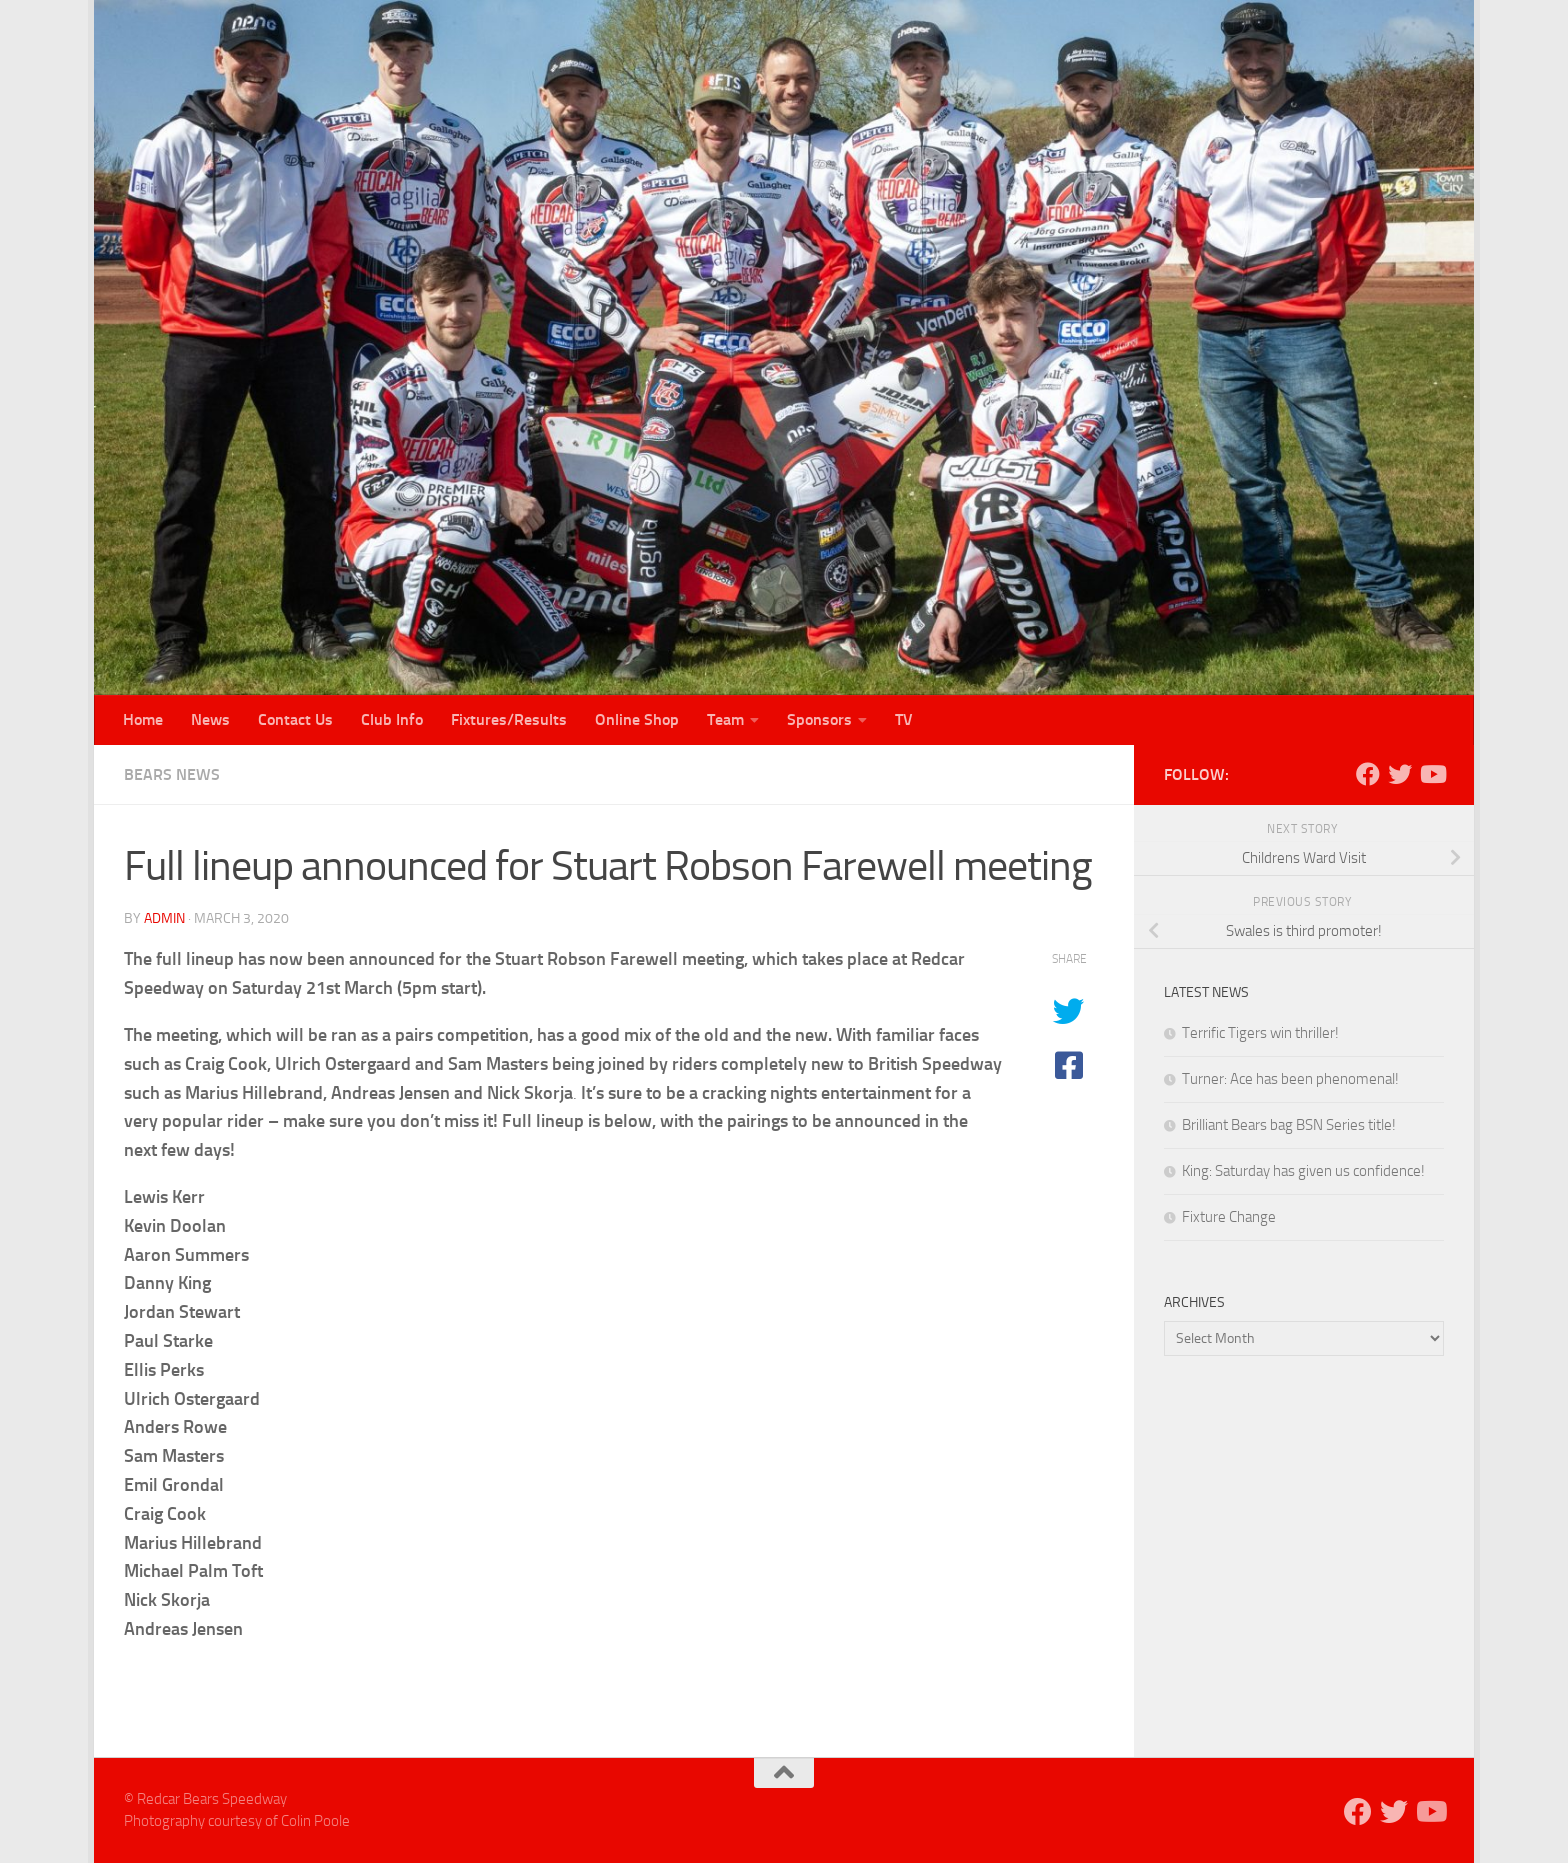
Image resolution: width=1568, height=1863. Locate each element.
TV (904, 719)
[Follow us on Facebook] (1368, 774)
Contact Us (295, 719)
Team (725, 719)
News (210, 719)
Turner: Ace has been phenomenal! (1290, 1079)
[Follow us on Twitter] (1400, 774)
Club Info (392, 719)
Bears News (172, 774)
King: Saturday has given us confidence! (1303, 1171)
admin (164, 918)
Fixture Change (1229, 1217)
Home (143, 719)
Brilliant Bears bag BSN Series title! (1289, 1125)
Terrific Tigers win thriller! (1260, 1033)
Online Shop (637, 719)
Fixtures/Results (509, 719)
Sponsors (819, 719)
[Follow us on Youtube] (1432, 774)
